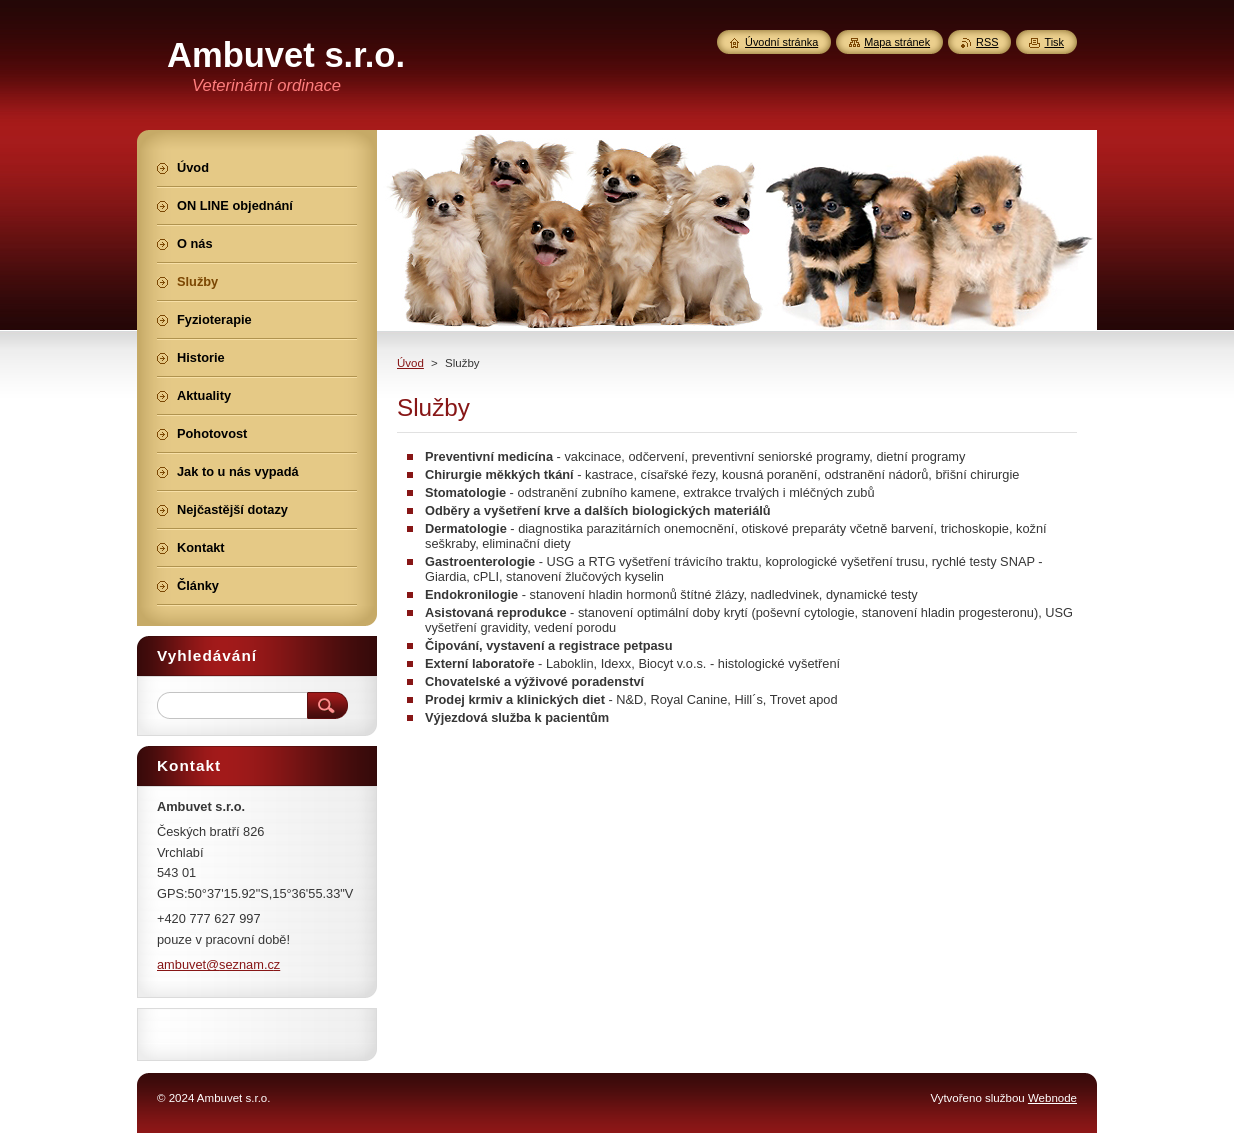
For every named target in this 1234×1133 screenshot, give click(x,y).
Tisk (1054, 42)
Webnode (1052, 1098)
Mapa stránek (897, 42)
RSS (987, 42)
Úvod (410, 363)
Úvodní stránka (781, 42)
